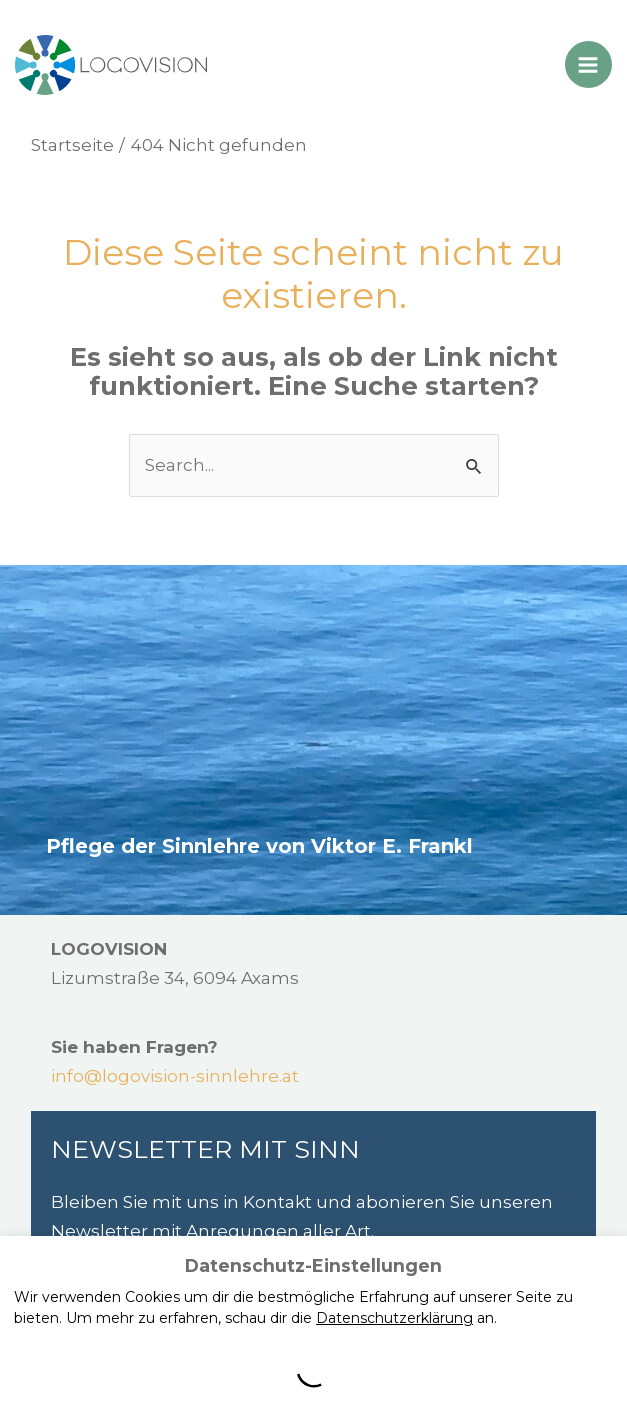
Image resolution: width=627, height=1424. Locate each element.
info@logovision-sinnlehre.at (175, 1076)
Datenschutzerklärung (394, 1318)
